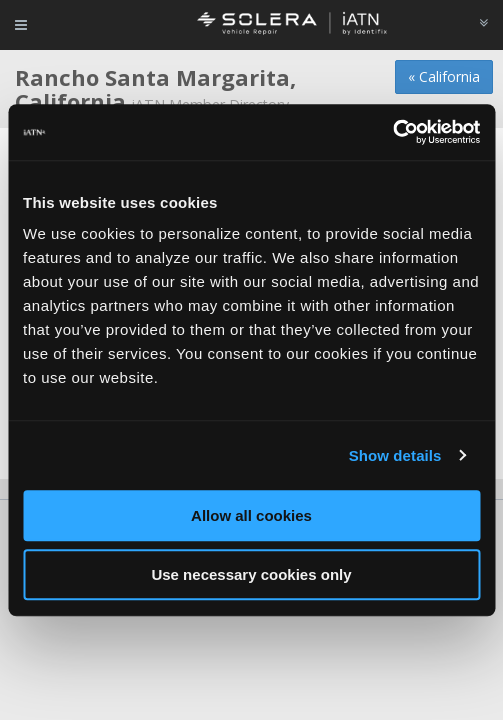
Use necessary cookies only (251, 574)
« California (444, 76)
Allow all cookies (251, 515)
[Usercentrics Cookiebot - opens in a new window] (392, 132)
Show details (395, 455)
